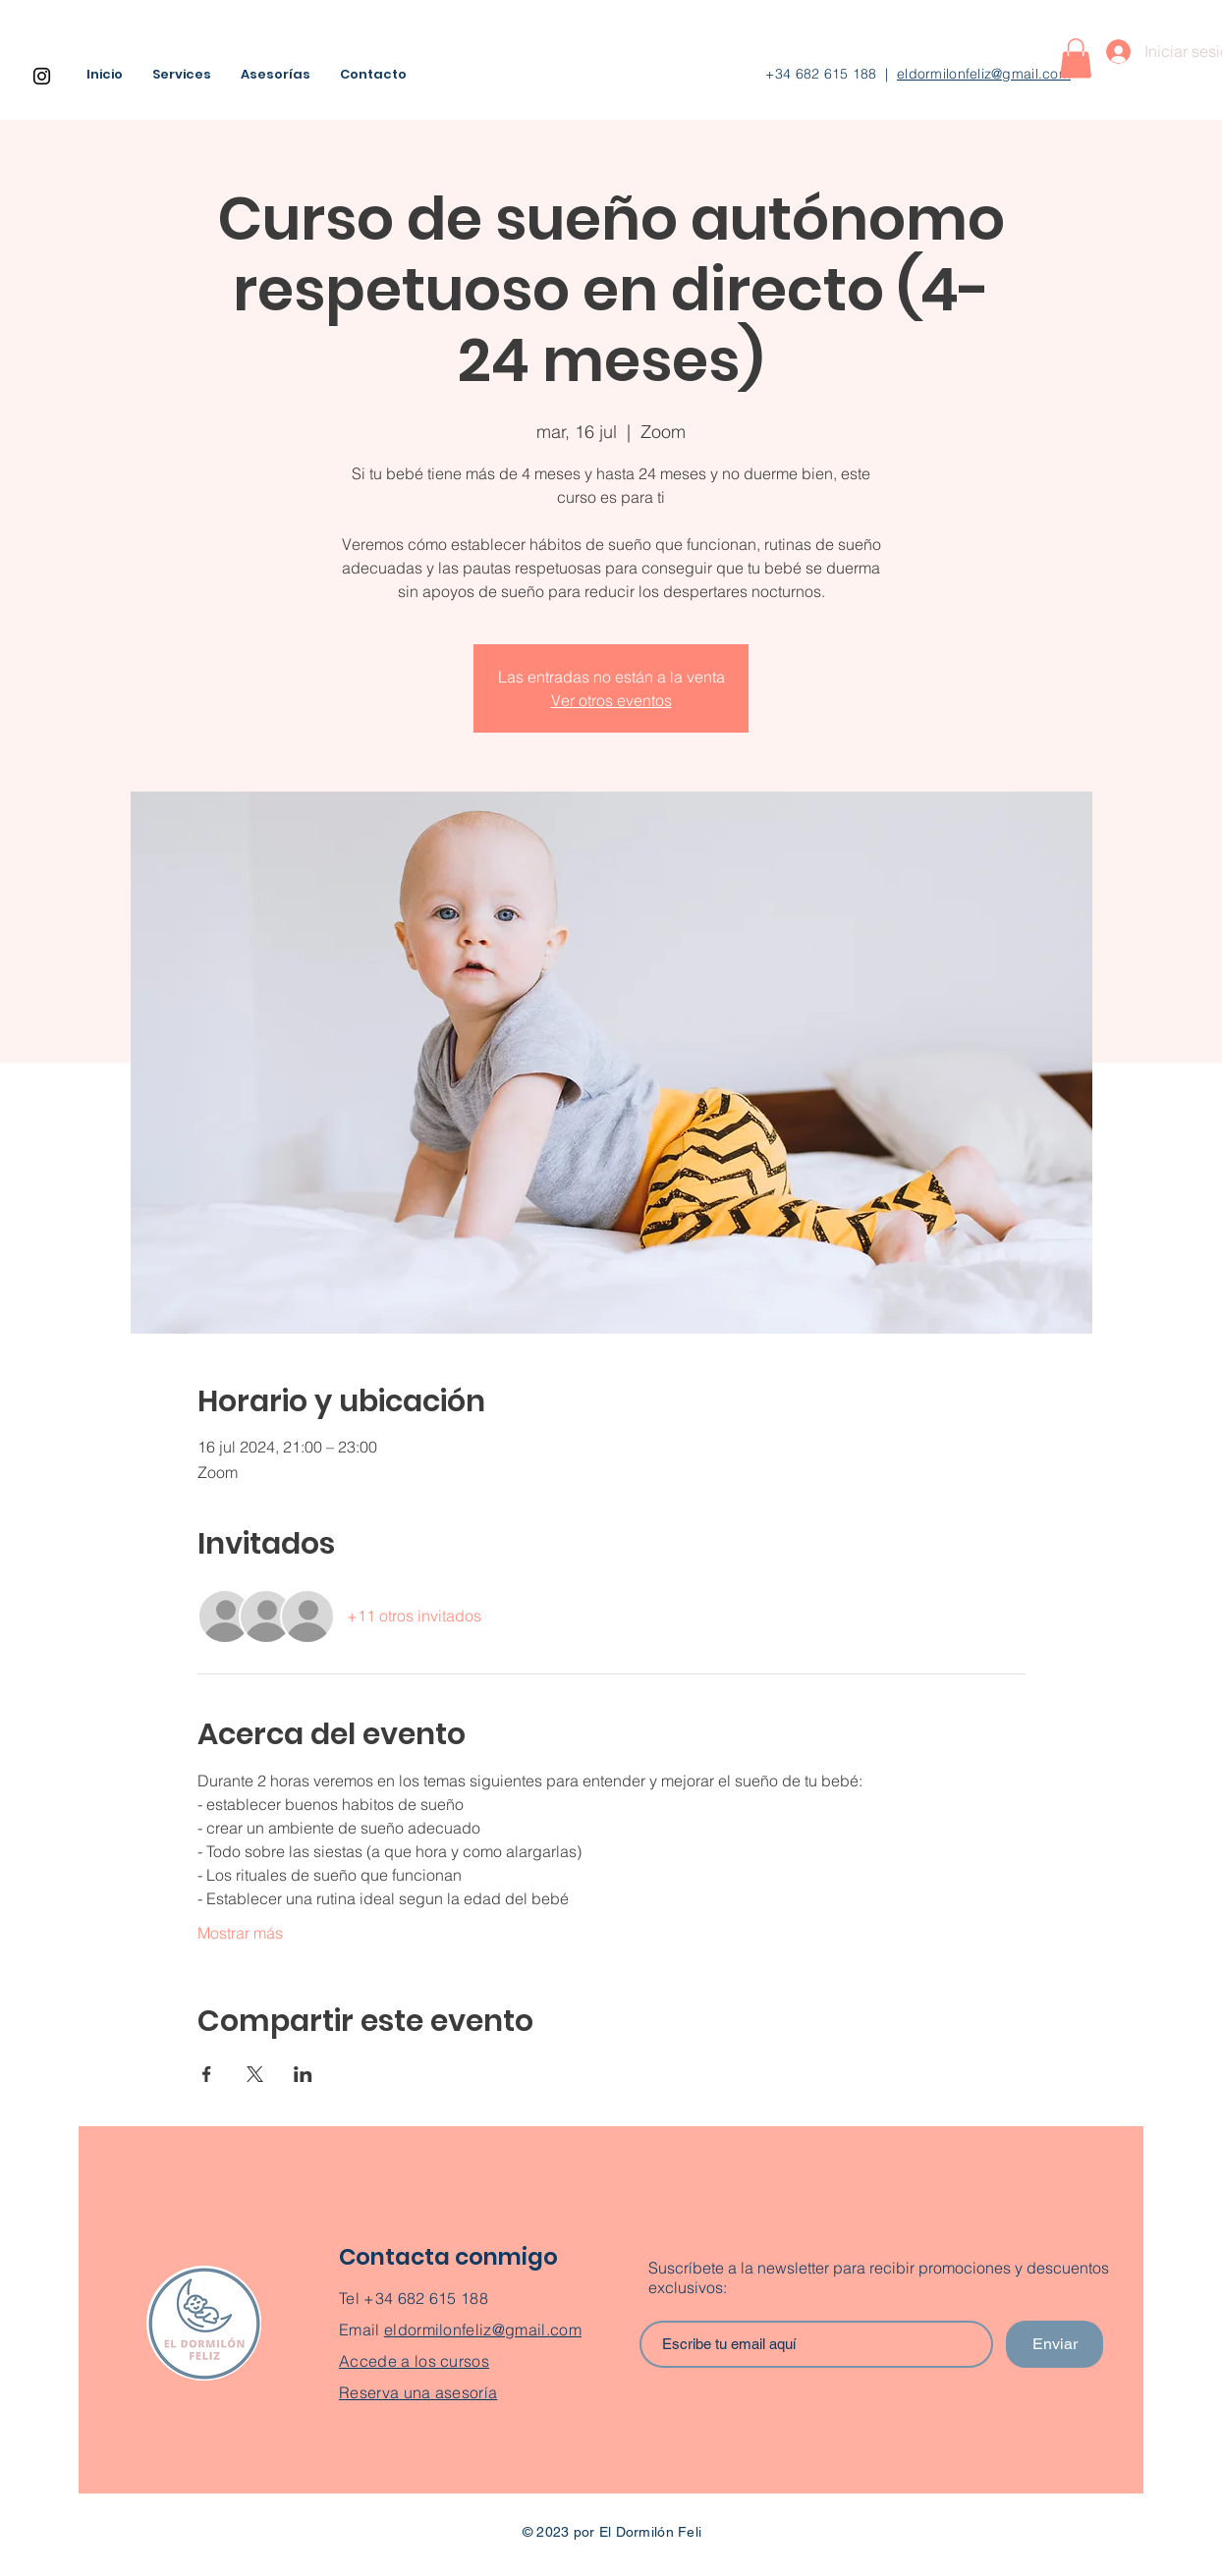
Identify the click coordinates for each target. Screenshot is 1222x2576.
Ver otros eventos (611, 700)
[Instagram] (41, 76)
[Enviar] (1054, 2344)
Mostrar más (240, 1933)
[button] (1075, 58)
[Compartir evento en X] (255, 2074)
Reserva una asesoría (418, 2392)
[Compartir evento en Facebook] (206, 2074)
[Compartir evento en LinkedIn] (303, 2074)
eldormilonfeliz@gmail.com (984, 73)
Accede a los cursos (414, 2361)
